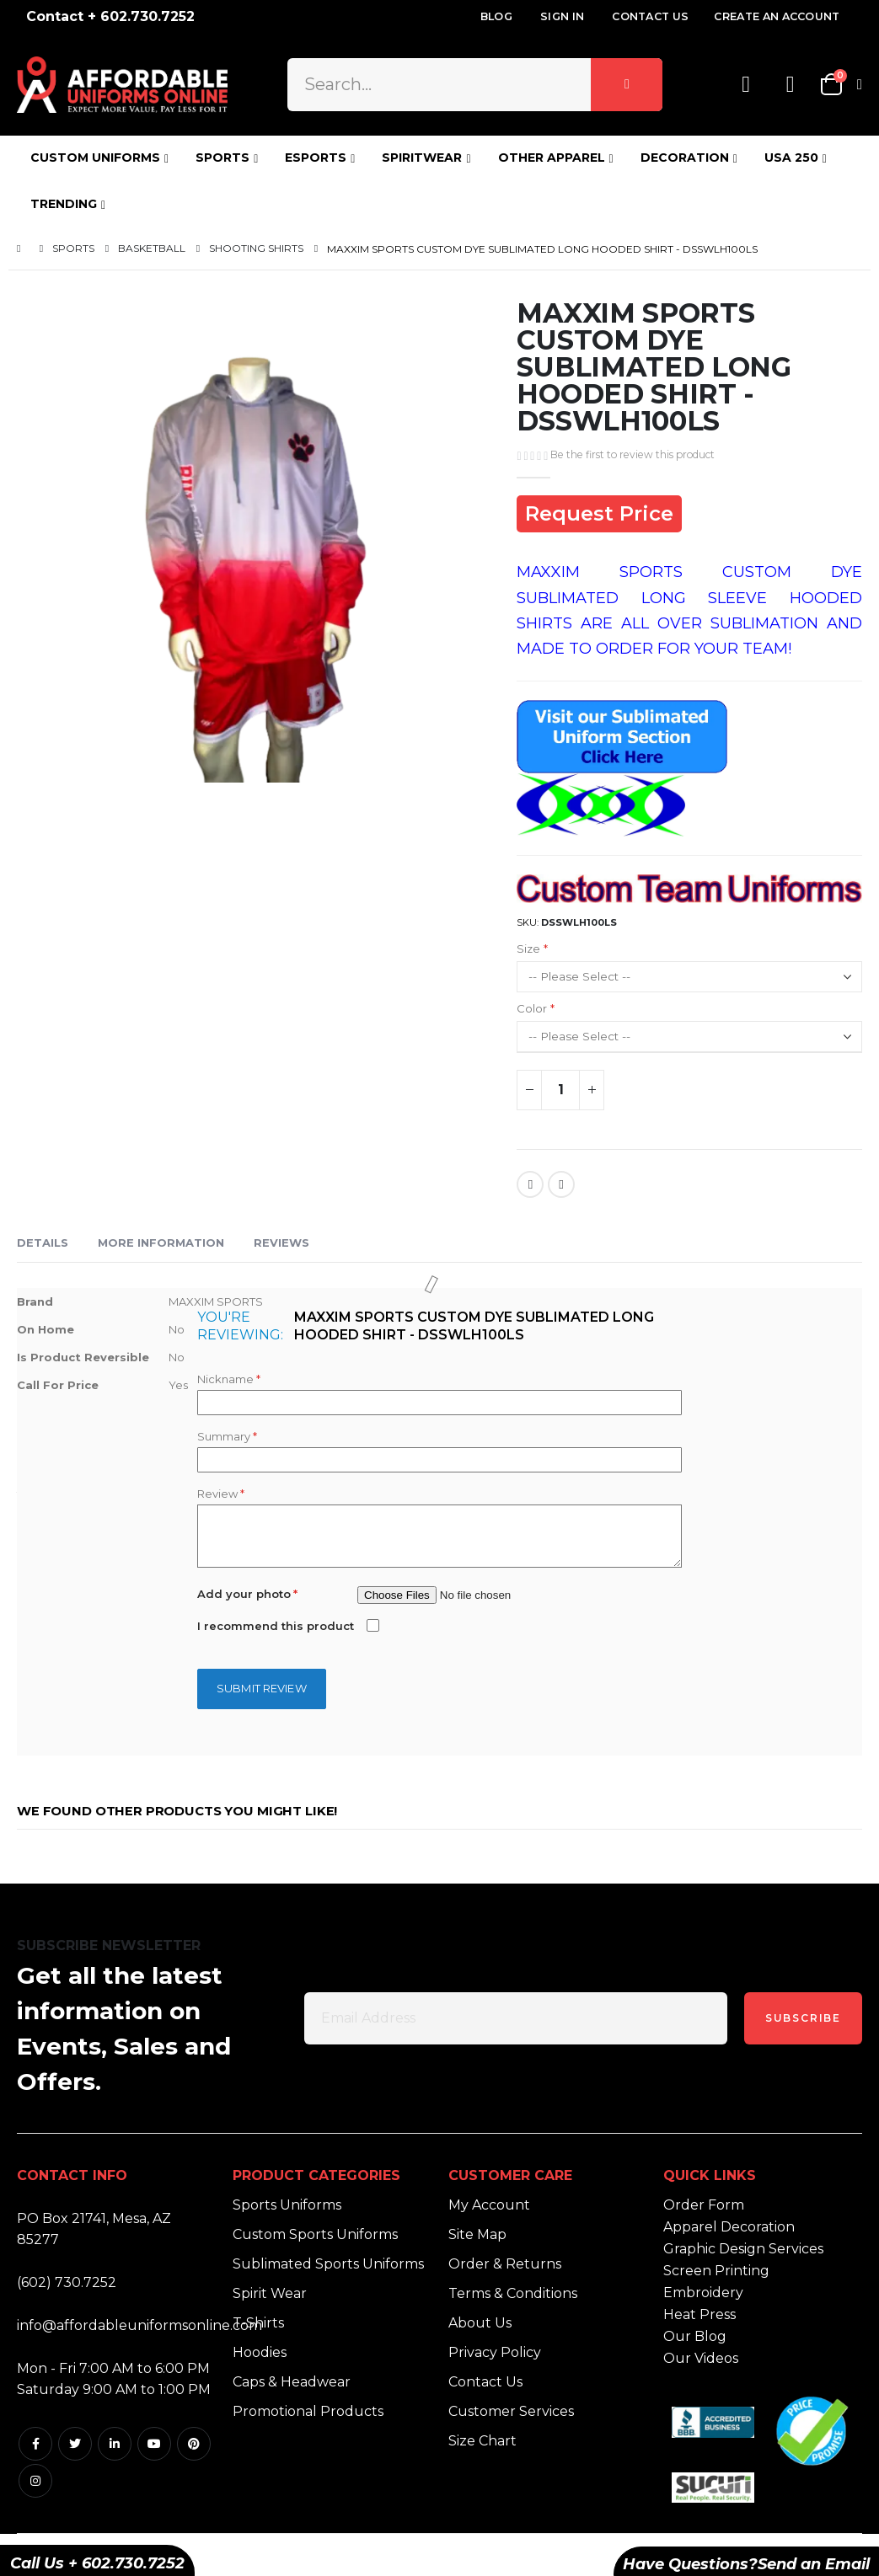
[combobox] (475, 84)
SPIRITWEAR (422, 157)
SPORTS (222, 157)
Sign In (562, 16)
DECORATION (684, 157)
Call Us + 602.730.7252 (97, 2563)
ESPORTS (315, 157)
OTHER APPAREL (551, 157)
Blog (496, 16)
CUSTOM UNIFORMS (95, 157)
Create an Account (776, 16)
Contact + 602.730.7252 (110, 16)
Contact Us (650, 16)
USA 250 (791, 157)
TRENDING (63, 203)
